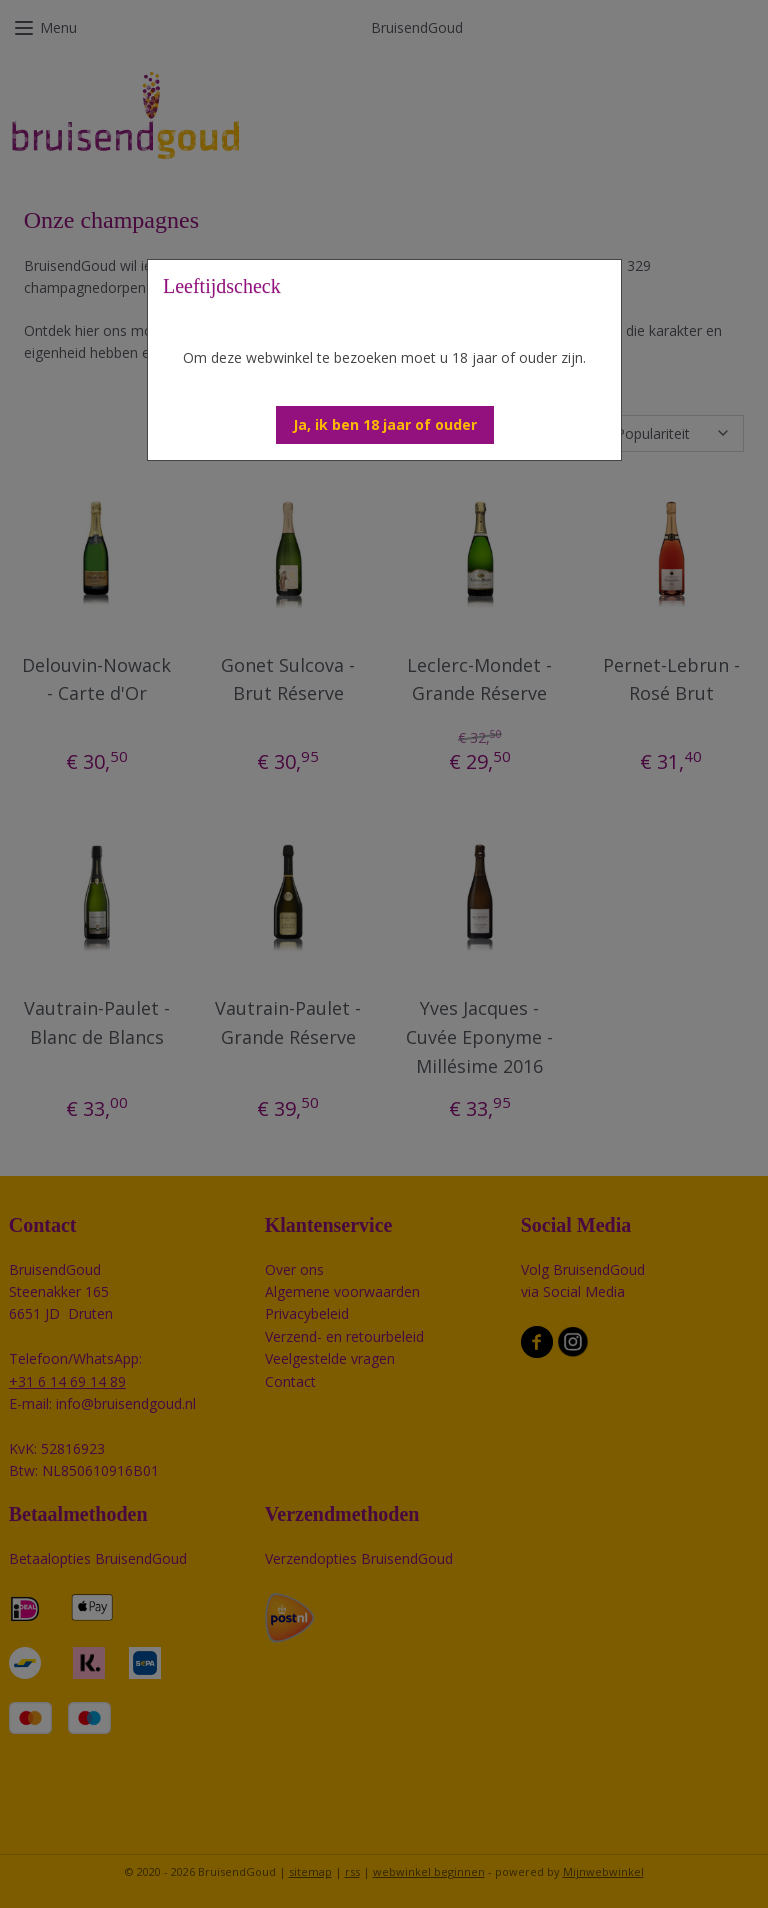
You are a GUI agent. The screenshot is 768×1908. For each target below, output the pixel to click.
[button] (385, 425)
